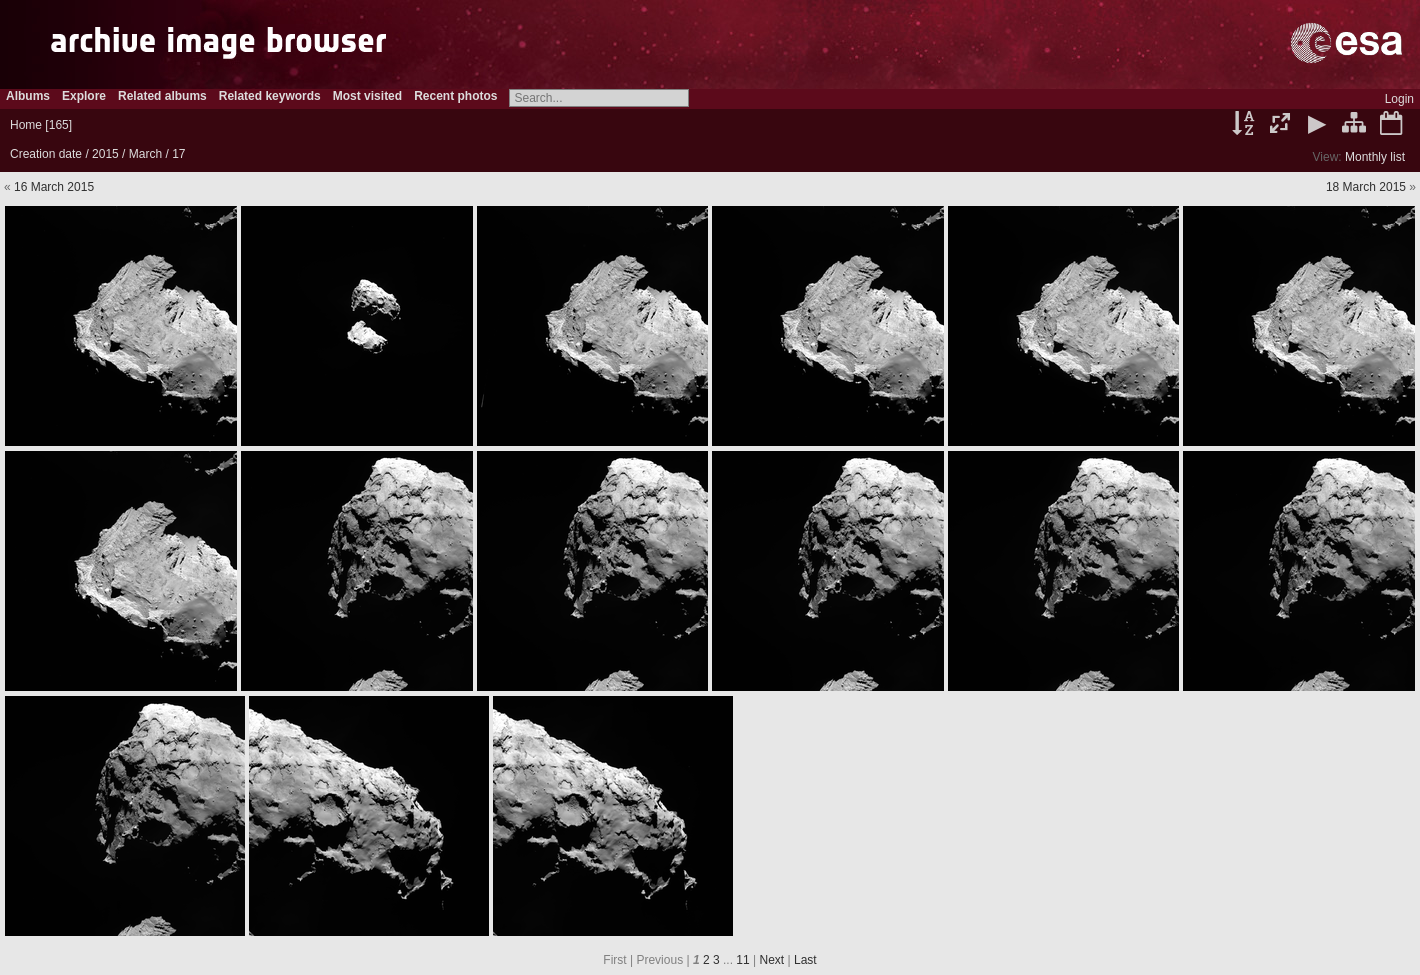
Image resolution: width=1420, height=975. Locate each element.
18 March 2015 (1366, 187)
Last (805, 960)
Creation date (46, 154)
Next (772, 960)
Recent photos (455, 96)
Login (1399, 99)
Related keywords (270, 96)
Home (26, 125)
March (145, 154)
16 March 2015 (54, 187)
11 (742, 960)
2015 (105, 154)
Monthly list (1375, 157)
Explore (84, 96)
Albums (28, 96)
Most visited (367, 96)
